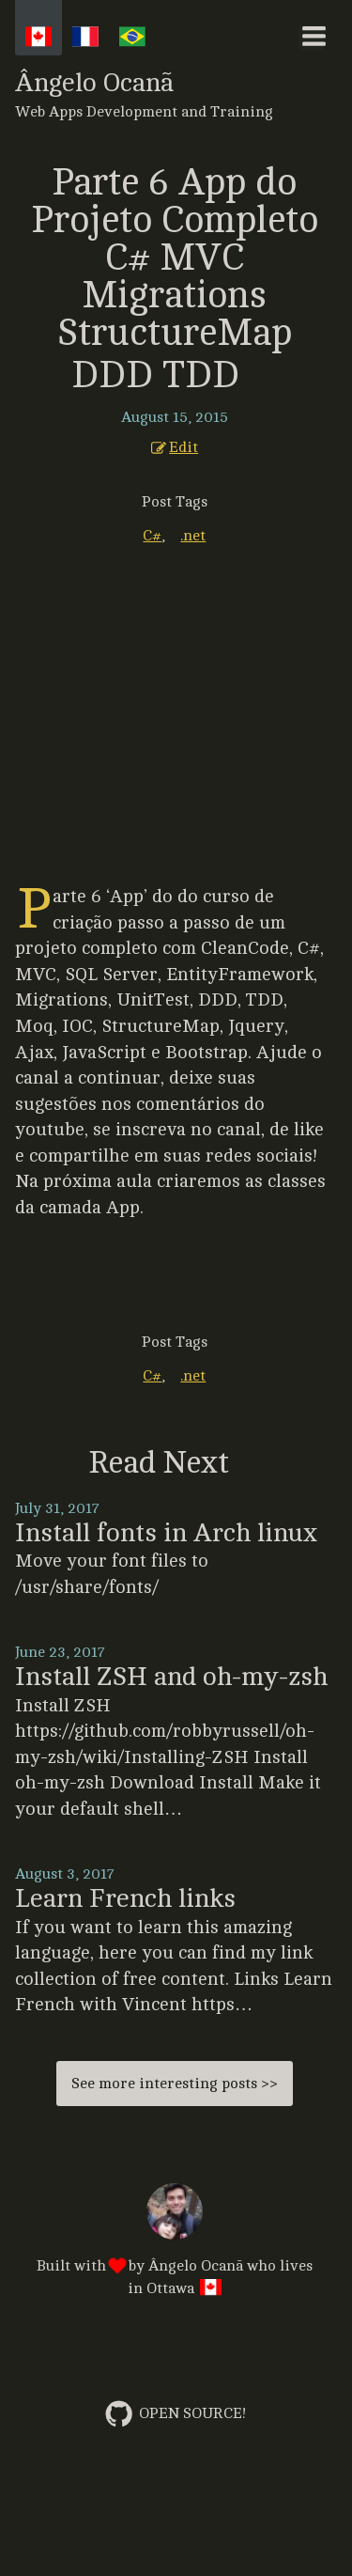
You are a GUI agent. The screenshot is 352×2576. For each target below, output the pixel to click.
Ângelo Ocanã (174, 94)
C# (152, 535)
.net (193, 535)
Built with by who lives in (175, 2241)
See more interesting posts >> (174, 2083)
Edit (175, 447)
